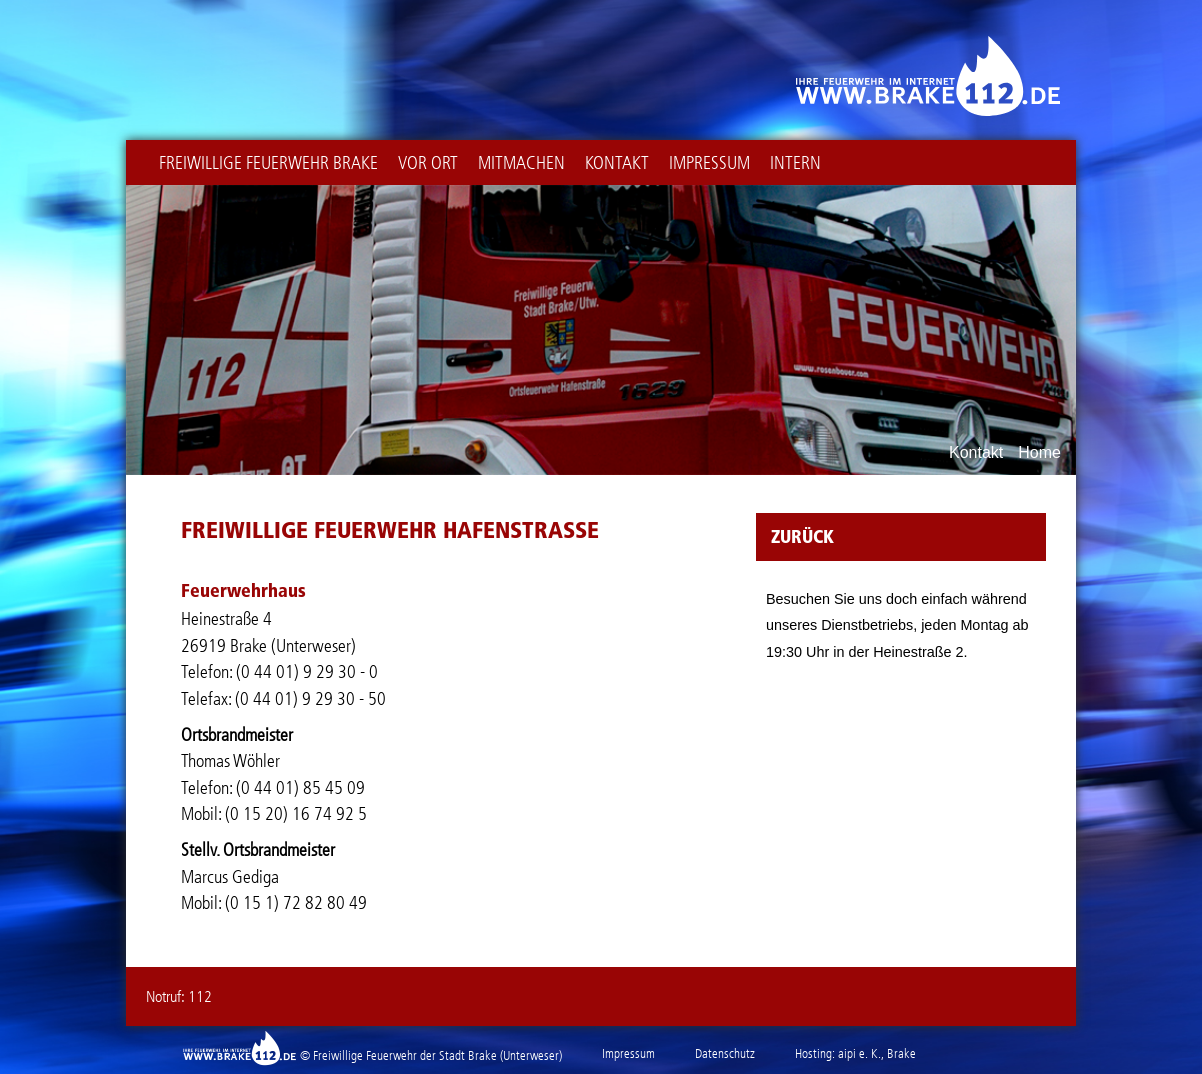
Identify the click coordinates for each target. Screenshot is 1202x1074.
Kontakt (617, 163)
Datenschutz (725, 1053)
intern (795, 163)
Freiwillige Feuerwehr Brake (268, 163)
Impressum (709, 163)
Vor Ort (428, 163)
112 (200, 996)
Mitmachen (521, 163)
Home (1039, 453)
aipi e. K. (859, 1053)
